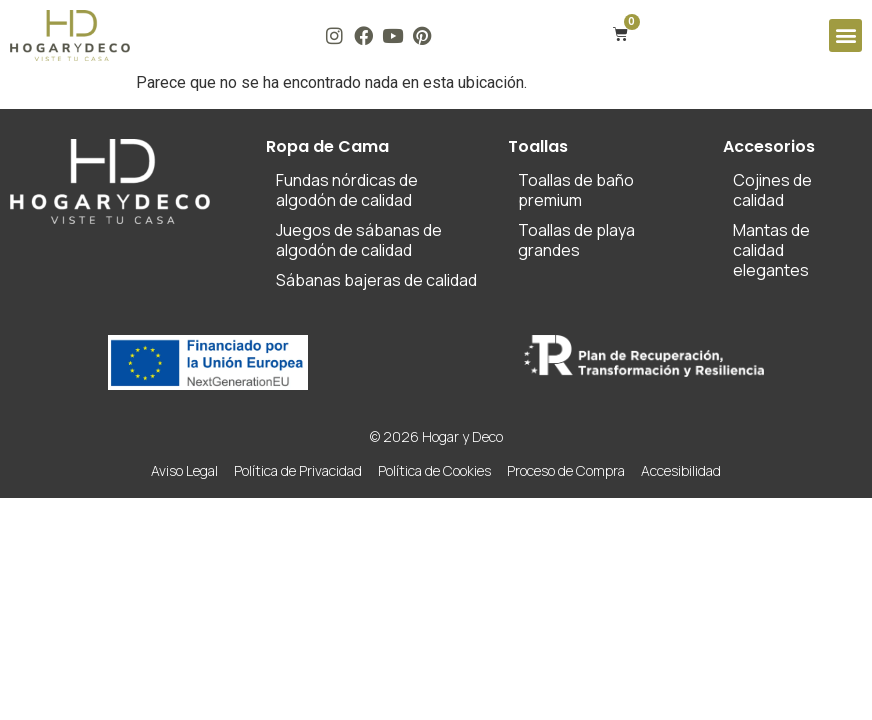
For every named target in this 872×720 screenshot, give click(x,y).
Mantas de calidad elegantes (771, 250)
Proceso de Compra (566, 471)
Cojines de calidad (772, 190)
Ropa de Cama (327, 146)
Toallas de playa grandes (576, 240)
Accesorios (769, 146)
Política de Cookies (434, 471)
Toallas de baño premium (576, 190)
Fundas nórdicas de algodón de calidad (347, 190)
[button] (845, 35)
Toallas (538, 146)
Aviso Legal (184, 471)
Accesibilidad (681, 471)
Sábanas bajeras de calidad (376, 280)
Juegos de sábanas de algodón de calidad (359, 240)
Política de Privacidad (298, 471)
